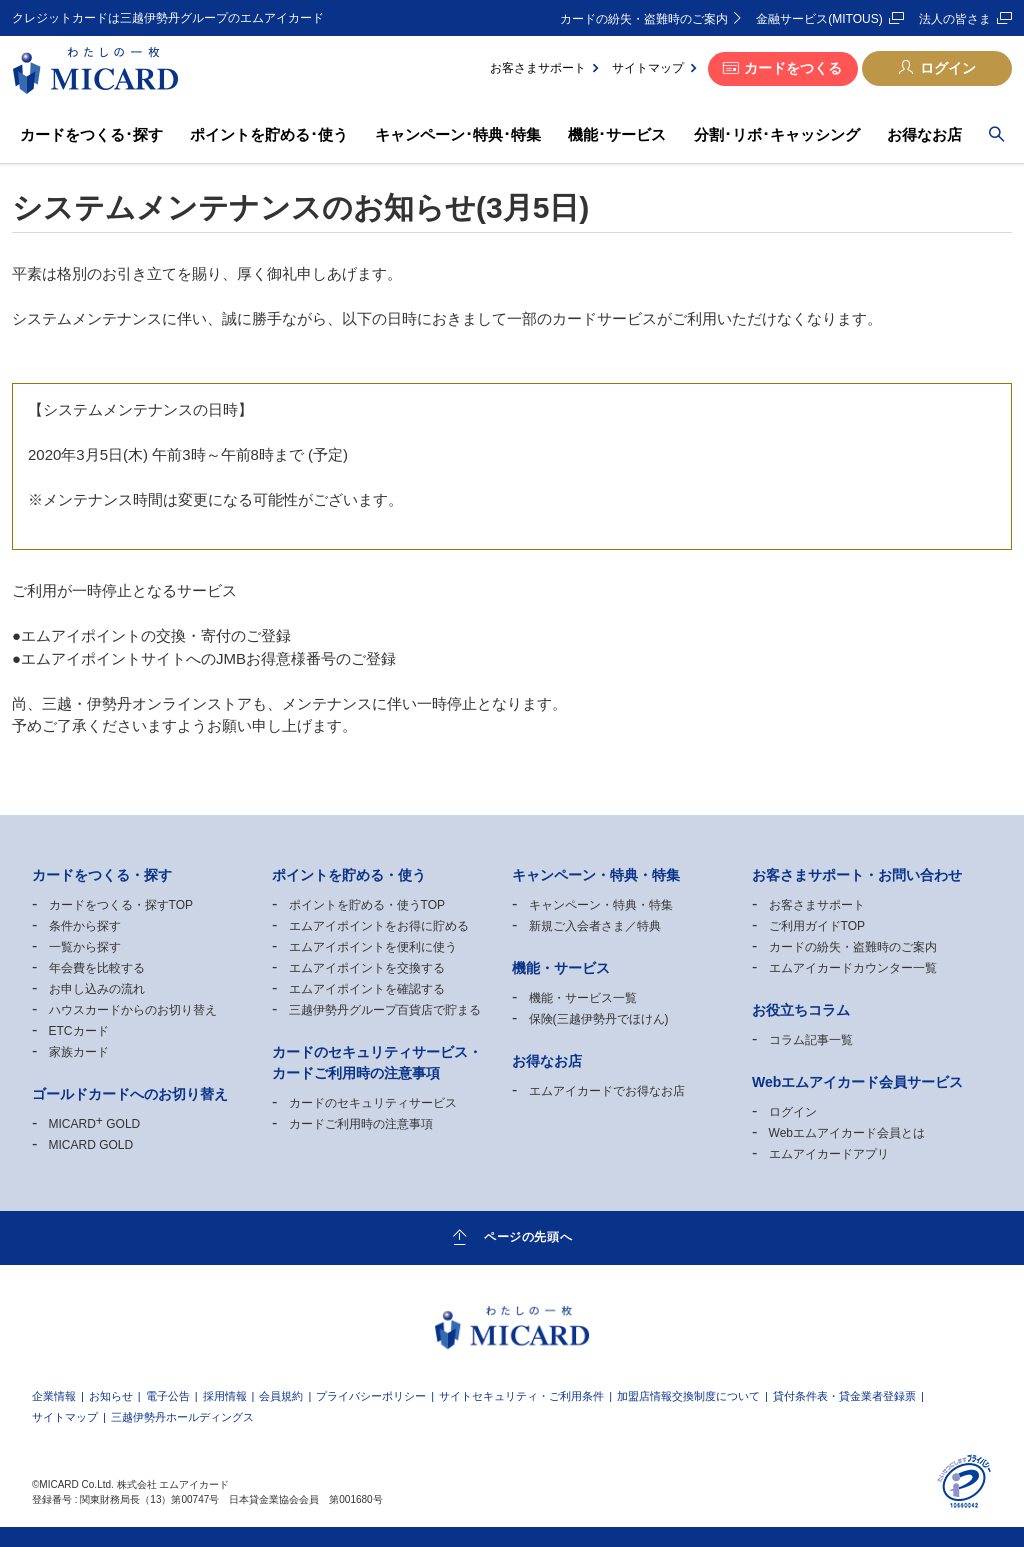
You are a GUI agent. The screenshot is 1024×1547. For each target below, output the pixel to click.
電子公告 (168, 1396)
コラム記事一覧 (811, 1040)
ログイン (948, 68)
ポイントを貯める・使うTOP (367, 905)
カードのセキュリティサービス (373, 1103)
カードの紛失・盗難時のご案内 (644, 19)
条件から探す (85, 926)
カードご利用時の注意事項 (361, 1124)
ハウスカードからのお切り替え (133, 1010)
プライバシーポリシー (371, 1396)
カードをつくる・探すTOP (121, 905)
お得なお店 (924, 134)
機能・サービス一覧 (583, 998)
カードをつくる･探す (91, 134)
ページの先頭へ (528, 1237)
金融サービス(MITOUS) (819, 19)
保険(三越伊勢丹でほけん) (599, 1019)
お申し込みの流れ (97, 989)
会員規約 (281, 1396)
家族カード (79, 1052)
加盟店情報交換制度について (688, 1396)
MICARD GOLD (95, 1124)
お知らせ (111, 1396)
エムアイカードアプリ (829, 1154)
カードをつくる (793, 68)
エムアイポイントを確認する (367, 989)
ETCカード (79, 1031)
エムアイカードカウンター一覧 (853, 968)
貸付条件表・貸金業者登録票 (844, 1396)
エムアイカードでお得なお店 (607, 1091)
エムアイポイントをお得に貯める (379, 926)
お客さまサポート (538, 68)
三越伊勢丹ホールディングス (182, 1417)
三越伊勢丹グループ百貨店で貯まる (385, 1010)
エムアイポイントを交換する (367, 968)
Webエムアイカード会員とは (847, 1133)
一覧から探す (85, 947)
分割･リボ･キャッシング (777, 134)
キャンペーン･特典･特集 (458, 134)
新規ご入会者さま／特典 (595, 926)
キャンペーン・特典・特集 (601, 905)
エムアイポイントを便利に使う (373, 947)
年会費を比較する (97, 968)
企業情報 (54, 1396)
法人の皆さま (955, 19)
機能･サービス (617, 134)
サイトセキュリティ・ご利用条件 (521, 1396)
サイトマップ (648, 68)
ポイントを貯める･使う (269, 134)
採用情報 (225, 1396)
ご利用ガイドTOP (817, 926)
